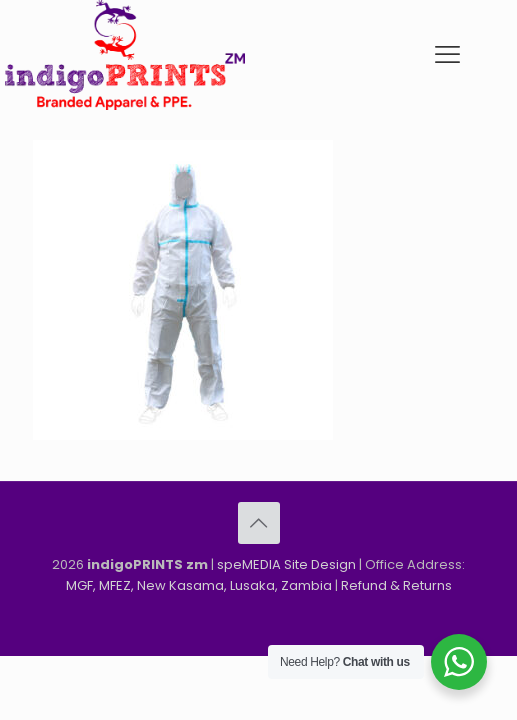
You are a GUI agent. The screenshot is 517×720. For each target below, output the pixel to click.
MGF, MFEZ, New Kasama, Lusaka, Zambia (199, 585)
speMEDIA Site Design (286, 564)
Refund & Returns (396, 585)
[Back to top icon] (259, 523)
